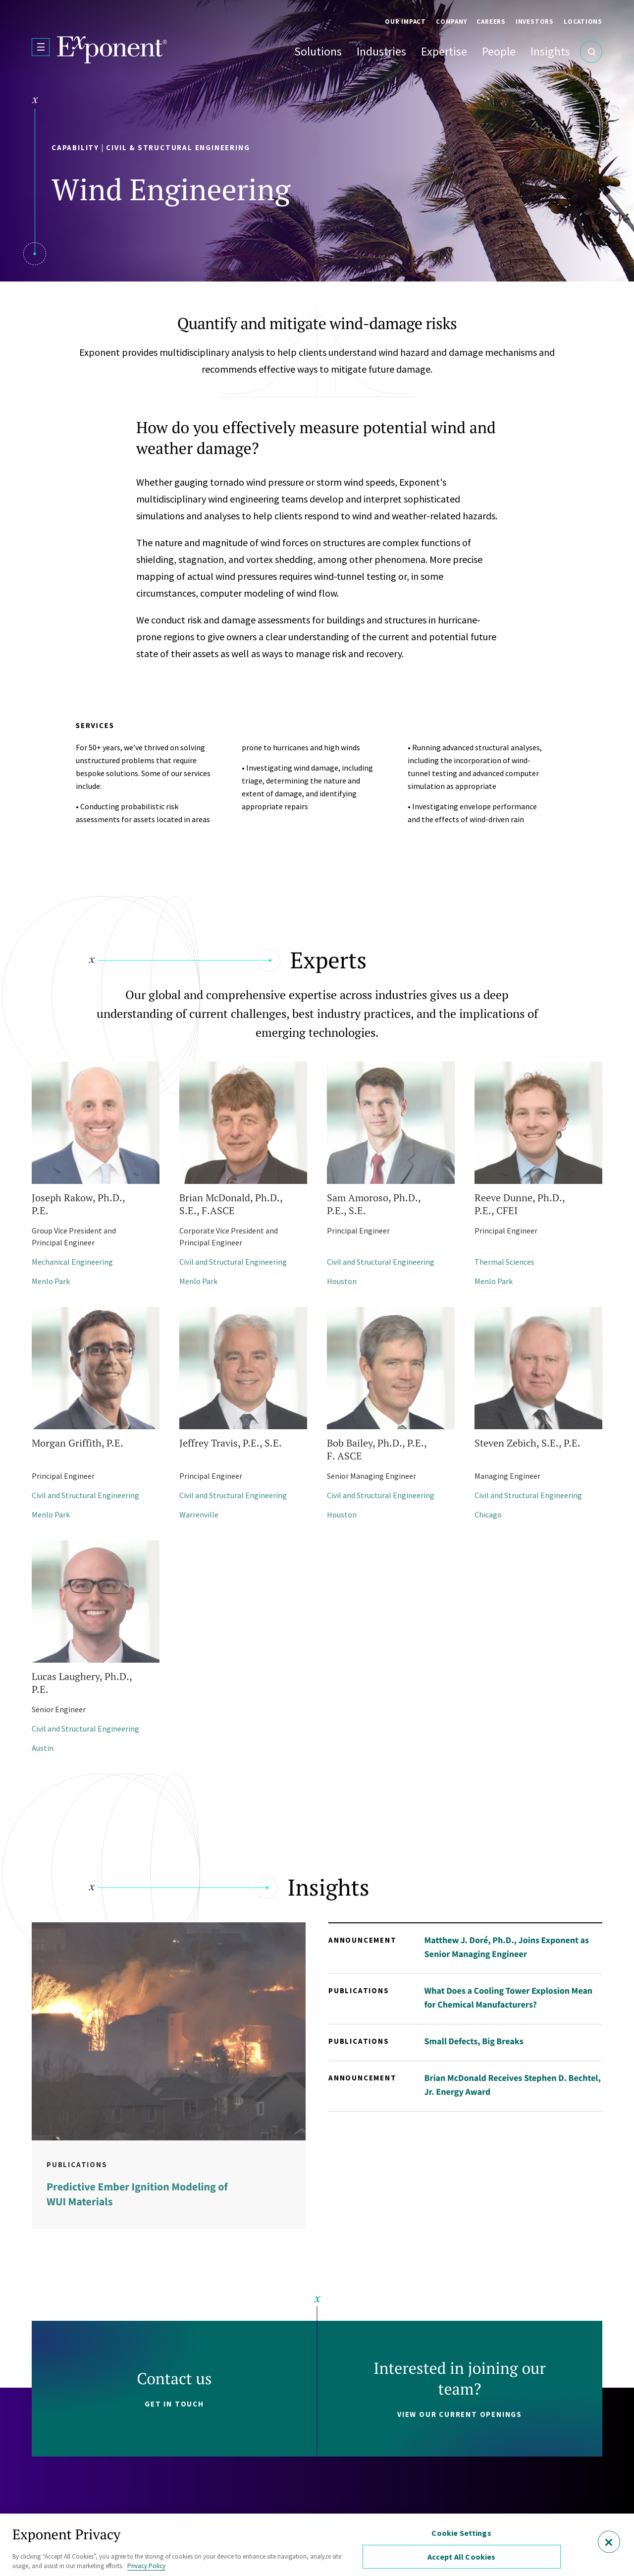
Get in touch (174, 2403)
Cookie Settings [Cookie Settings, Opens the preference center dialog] (461, 2533)
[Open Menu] (41, 47)
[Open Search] (591, 52)
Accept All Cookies (461, 2557)
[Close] (609, 2542)
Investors (535, 21)
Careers (490, 21)
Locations (583, 21)
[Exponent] (112, 49)
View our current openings (459, 2414)
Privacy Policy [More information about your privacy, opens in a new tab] (146, 2566)
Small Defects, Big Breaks (474, 2041)
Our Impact (405, 21)
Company (451, 21)
